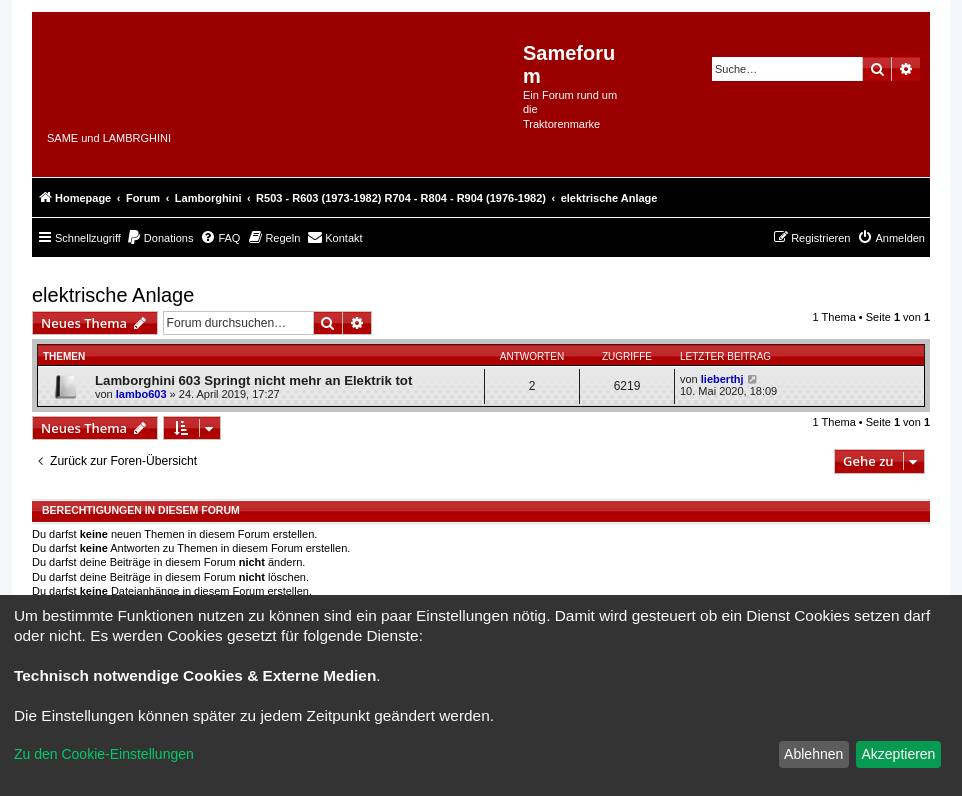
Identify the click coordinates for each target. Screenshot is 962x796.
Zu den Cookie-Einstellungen (104, 754)
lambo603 (141, 394)
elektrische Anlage (113, 295)
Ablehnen (813, 754)
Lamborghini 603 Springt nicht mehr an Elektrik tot (253, 380)
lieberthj (722, 379)
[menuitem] (160, 238)
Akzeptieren (898, 754)
